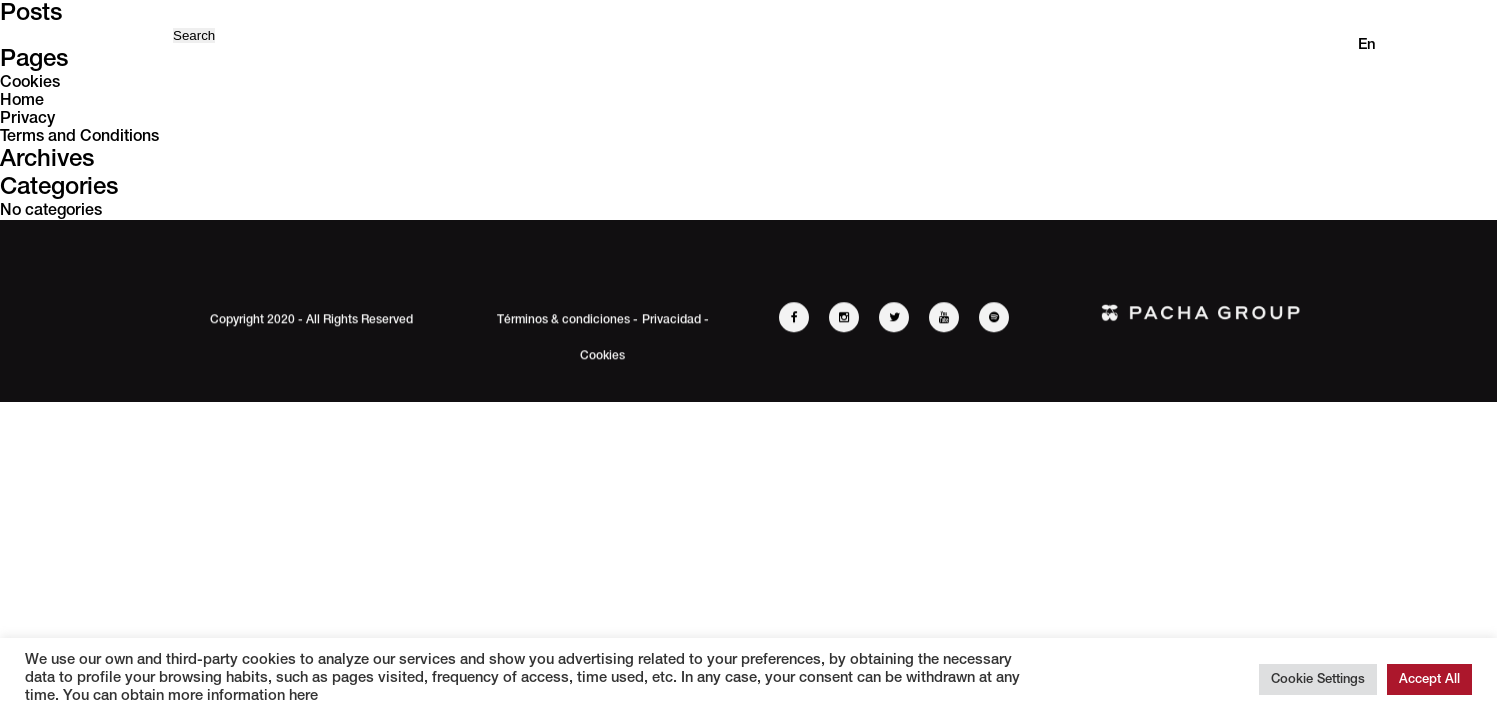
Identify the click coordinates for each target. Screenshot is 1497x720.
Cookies (30, 83)
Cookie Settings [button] (1318, 679)
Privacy (27, 119)
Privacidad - (675, 321)
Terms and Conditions (79, 137)
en (1367, 45)
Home (22, 101)
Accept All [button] (1429, 679)
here (301, 696)
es (1408, 45)
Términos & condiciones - (567, 321)
